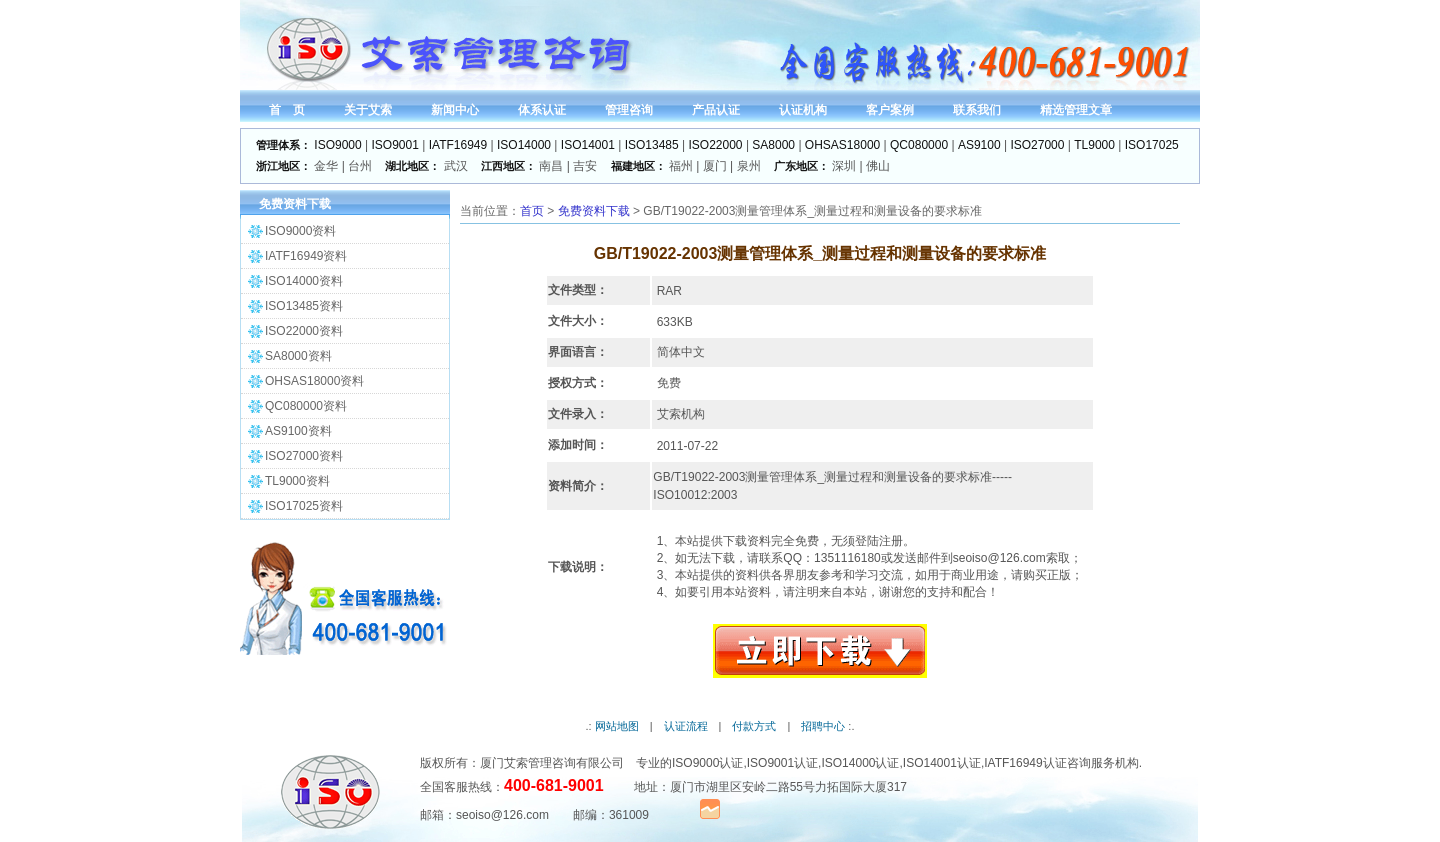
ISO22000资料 (304, 331)
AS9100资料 (298, 431)
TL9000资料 (297, 481)
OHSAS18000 (842, 145)
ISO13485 (652, 145)
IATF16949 (458, 145)
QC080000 (919, 145)
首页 (532, 211)
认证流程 (686, 726)
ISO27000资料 (304, 456)
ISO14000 (524, 145)
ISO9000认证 (707, 763)
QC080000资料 (306, 406)
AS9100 (979, 145)
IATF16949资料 (306, 256)
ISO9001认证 (782, 763)
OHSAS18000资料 (314, 381)
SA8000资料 (298, 356)
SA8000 (773, 145)
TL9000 (1094, 145)
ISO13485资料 (304, 306)
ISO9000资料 (300, 231)
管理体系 (793, 477)
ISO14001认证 (942, 763)
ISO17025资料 (304, 506)
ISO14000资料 (304, 281)
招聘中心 (823, 726)
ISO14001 (588, 145)
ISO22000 (716, 145)
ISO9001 (395, 145)
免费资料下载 (594, 211)
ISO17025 (1152, 145)
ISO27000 (1037, 145)
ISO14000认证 (860, 763)
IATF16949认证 (1025, 763)
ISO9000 (337, 145)
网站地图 (617, 726)
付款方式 (754, 726)
